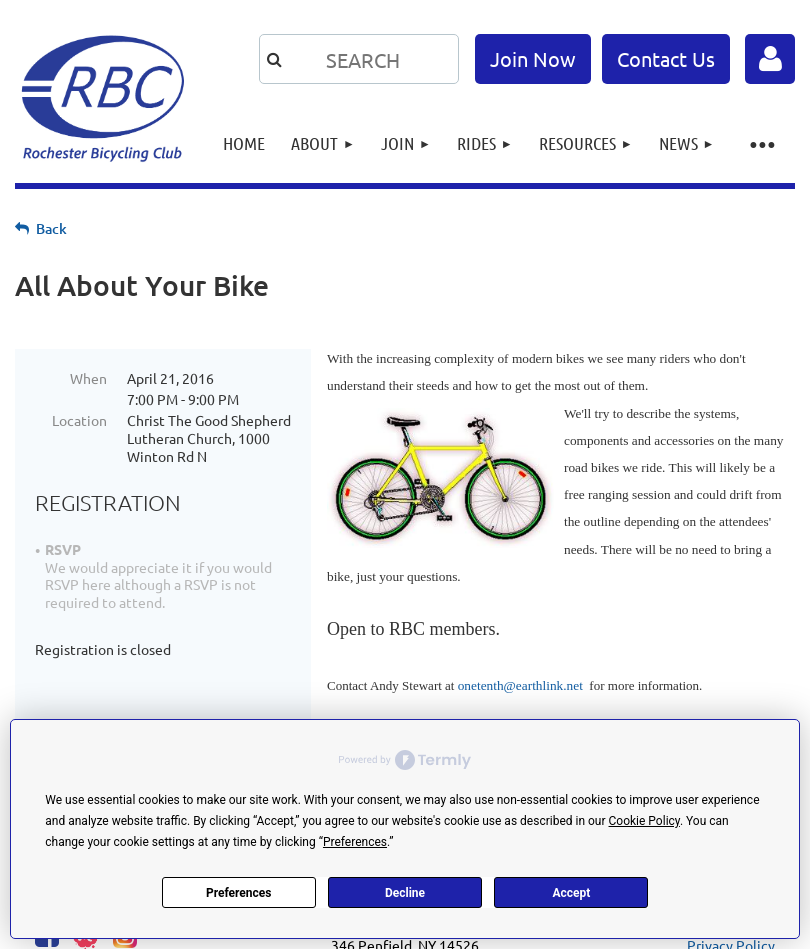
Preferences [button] (355, 842)
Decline (405, 893)
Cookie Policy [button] (644, 821)
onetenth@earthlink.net (520, 685)
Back (51, 228)
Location (79, 420)
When (88, 378)
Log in (770, 59)
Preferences (239, 893)
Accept (571, 893)
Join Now (533, 58)
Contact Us (666, 58)
